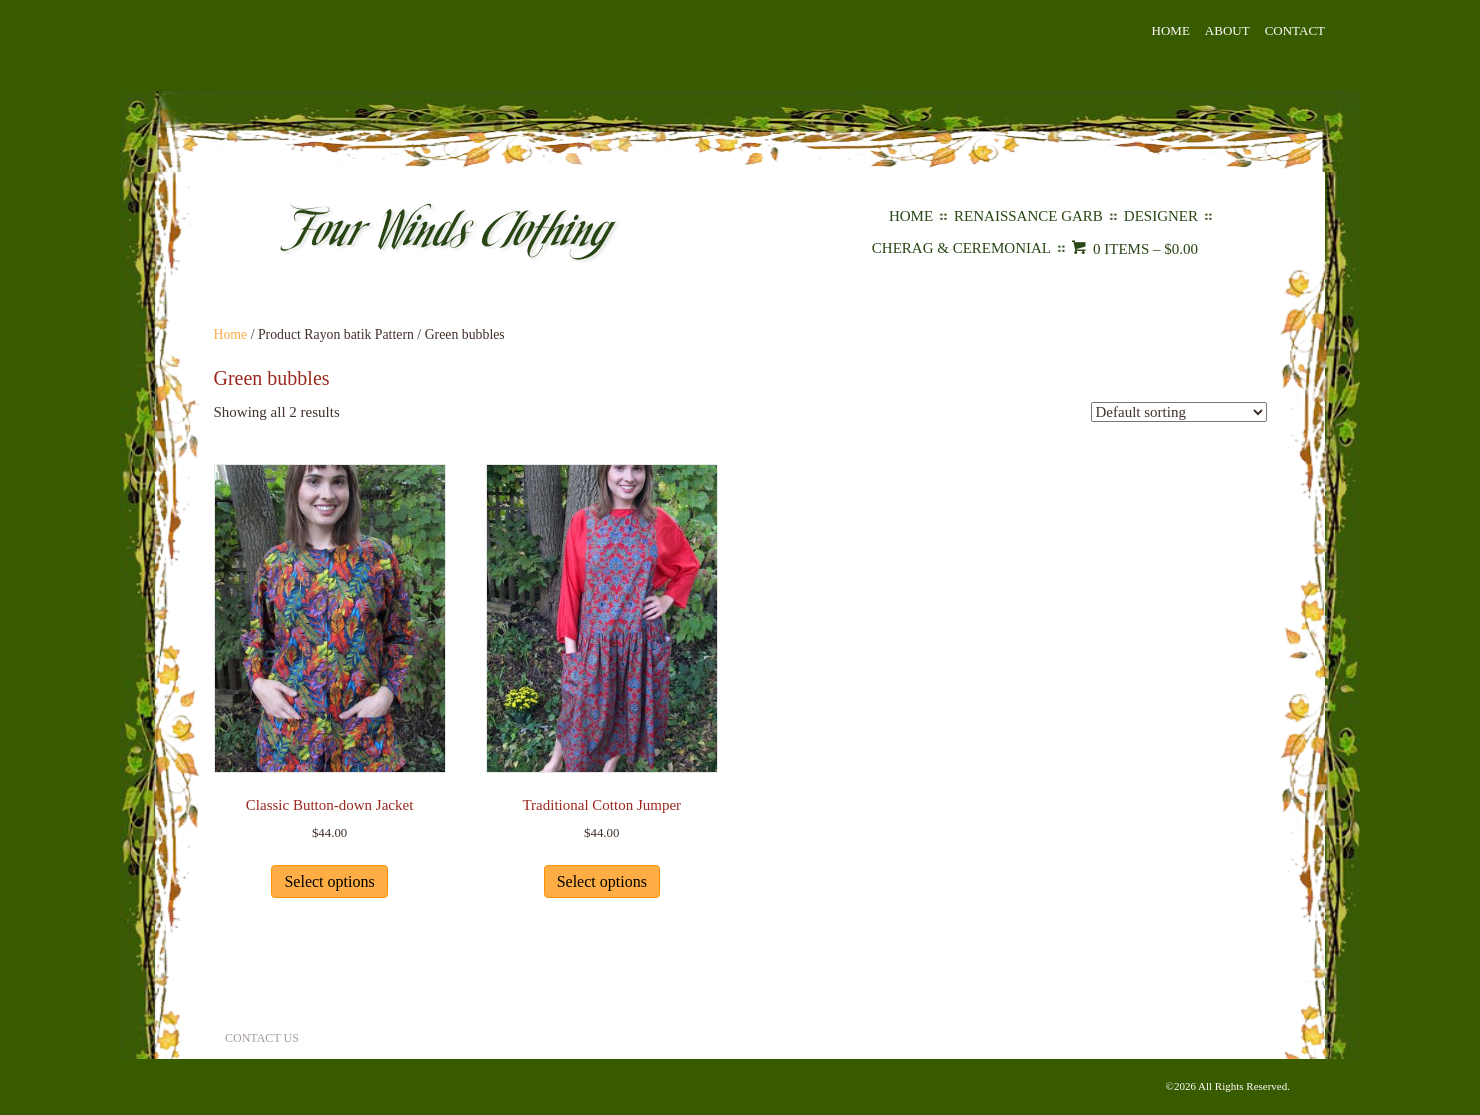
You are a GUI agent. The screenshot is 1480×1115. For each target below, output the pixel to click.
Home (1171, 30)
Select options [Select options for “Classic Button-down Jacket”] (329, 881)
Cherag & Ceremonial (961, 248)
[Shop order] (1179, 412)
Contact (1295, 30)
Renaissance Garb (1028, 216)
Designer (1161, 216)
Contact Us (262, 1038)
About (1227, 30)
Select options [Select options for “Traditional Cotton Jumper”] (602, 881)
